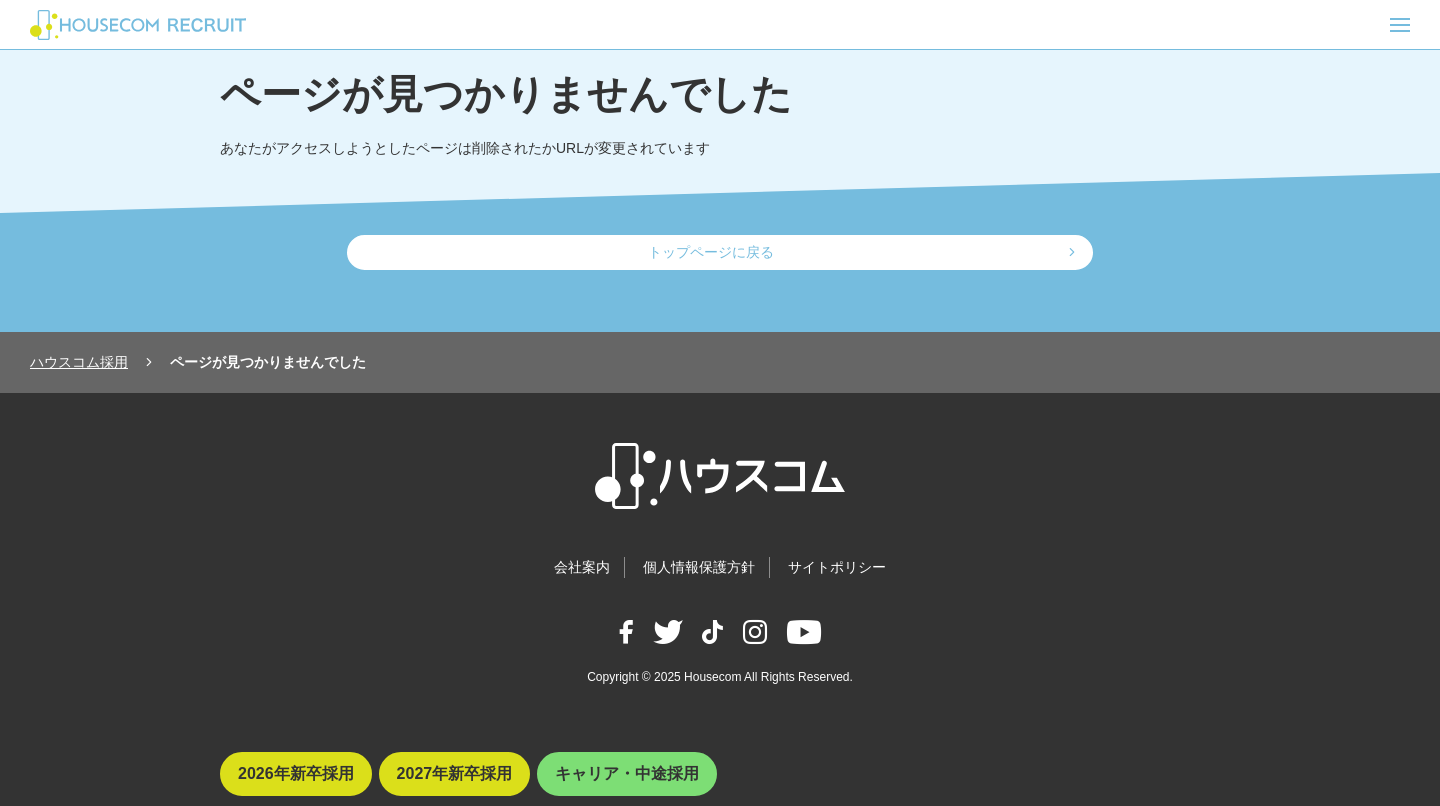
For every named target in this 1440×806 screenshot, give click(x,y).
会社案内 (582, 567)
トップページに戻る (711, 252)
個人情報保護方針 (699, 567)
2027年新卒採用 (455, 773)
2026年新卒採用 (296, 773)
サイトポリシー (837, 567)
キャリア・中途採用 (627, 773)
